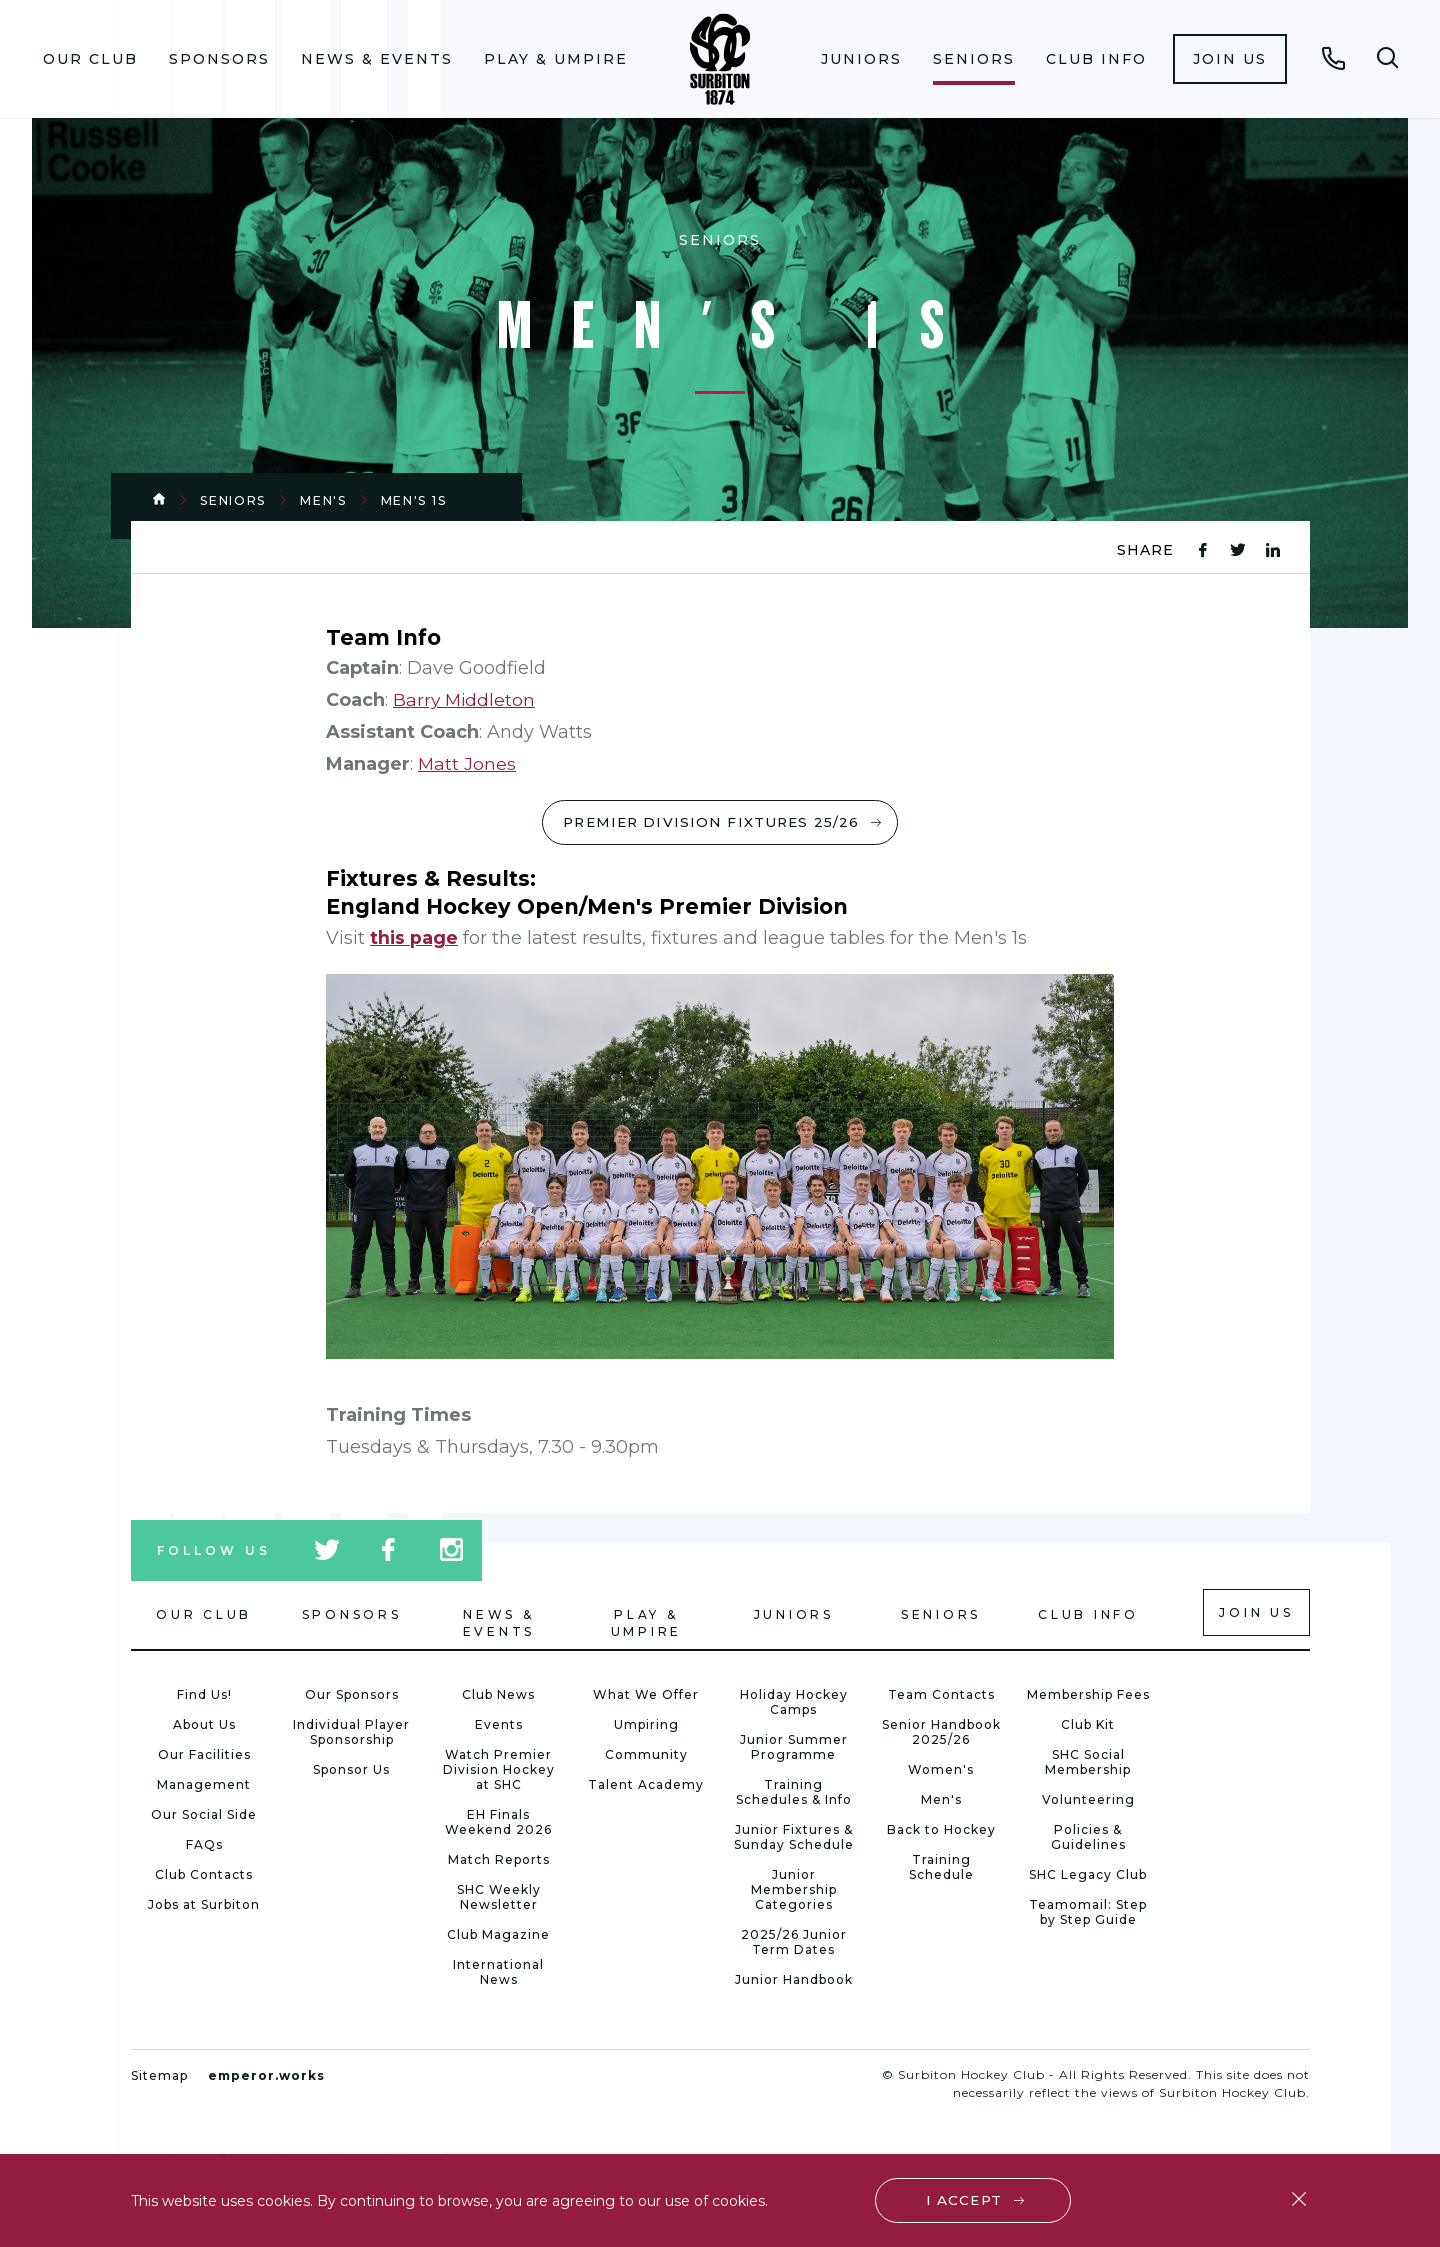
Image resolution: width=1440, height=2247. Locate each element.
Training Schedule (941, 1869)
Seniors (974, 59)
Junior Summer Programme (794, 1749)
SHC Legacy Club (1088, 1876)
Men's (323, 500)
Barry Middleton (465, 700)
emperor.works (266, 2077)
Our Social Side (204, 1816)
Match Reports (499, 1861)
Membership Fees (1088, 1696)
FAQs (204, 1846)
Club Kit (1088, 1726)
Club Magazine (498, 1936)
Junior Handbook (794, 1981)
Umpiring (646, 1726)
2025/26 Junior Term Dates (794, 1944)
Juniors (861, 59)
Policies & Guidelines (1088, 1839)
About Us (204, 1726)
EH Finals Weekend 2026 (498, 1824)
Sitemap (159, 2077)
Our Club (90, 59)
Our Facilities (204, 1756)
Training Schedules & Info (794, 1794)
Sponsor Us (351, 1771)
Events (499, 1726)
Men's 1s (414, 500)
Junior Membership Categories (794, 1891)
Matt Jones (467, 764)
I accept (964, 2199)
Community (646, 1756)
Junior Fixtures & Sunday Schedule (794, 1839)
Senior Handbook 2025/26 (941, 1734)
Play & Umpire (556, 59)
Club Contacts (204, 1876)
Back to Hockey (941, 1831)
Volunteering (1088, 1801)
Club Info (1096, 59)
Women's (941, 1771)
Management (204, 1786)
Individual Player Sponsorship (351, 1734)
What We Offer (646, 1696)
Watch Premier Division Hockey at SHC (499, 1771)
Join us (1230, 59)
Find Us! (204, 1696)
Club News (498, 1696)
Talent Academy (646, 1786)
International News (498, 1974)
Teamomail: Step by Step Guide (1088, 1914)
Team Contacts (941, 1696)
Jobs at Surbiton (204, 1906)
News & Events (377, 59)
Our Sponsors (352, 1696)
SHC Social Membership (1088, 1764)
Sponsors (219, 59)
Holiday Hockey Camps (794, 1704)
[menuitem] (91, 59)
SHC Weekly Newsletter (499, 1899)
